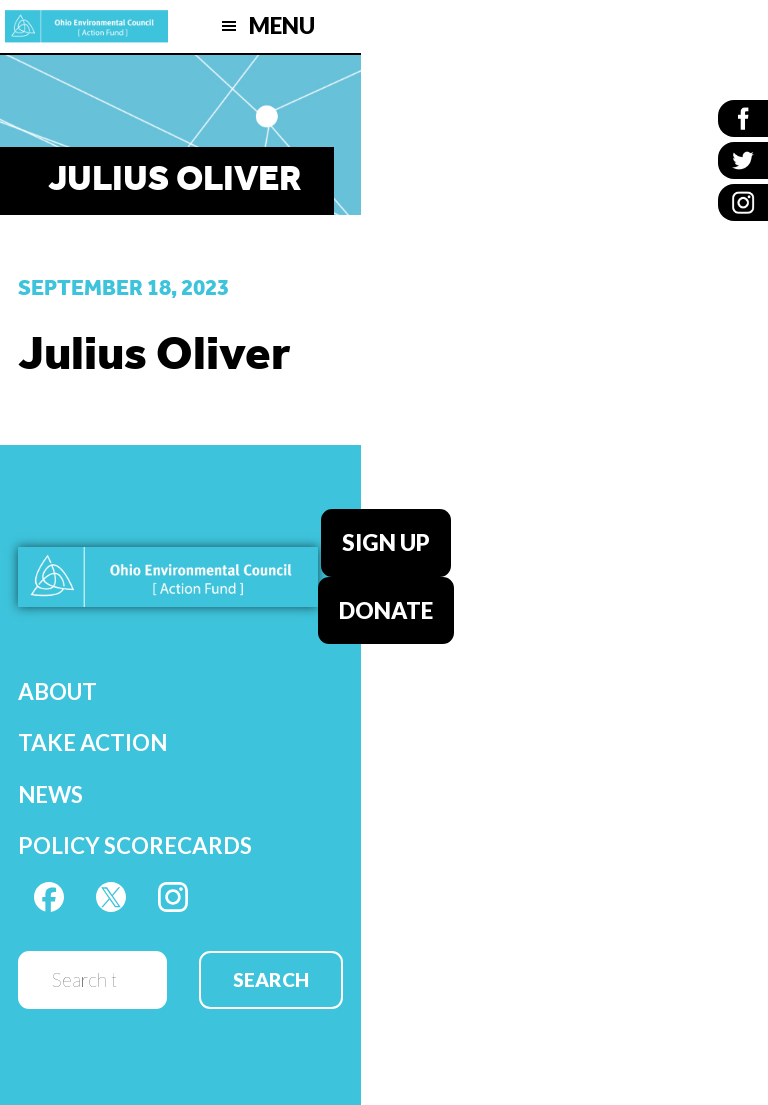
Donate (386, 610)
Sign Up (386, 542)
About (57, 691)
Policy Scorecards (135, 845)
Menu (282, 25)
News (50, 794)
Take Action (92, 742)
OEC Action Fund (86, 26)
